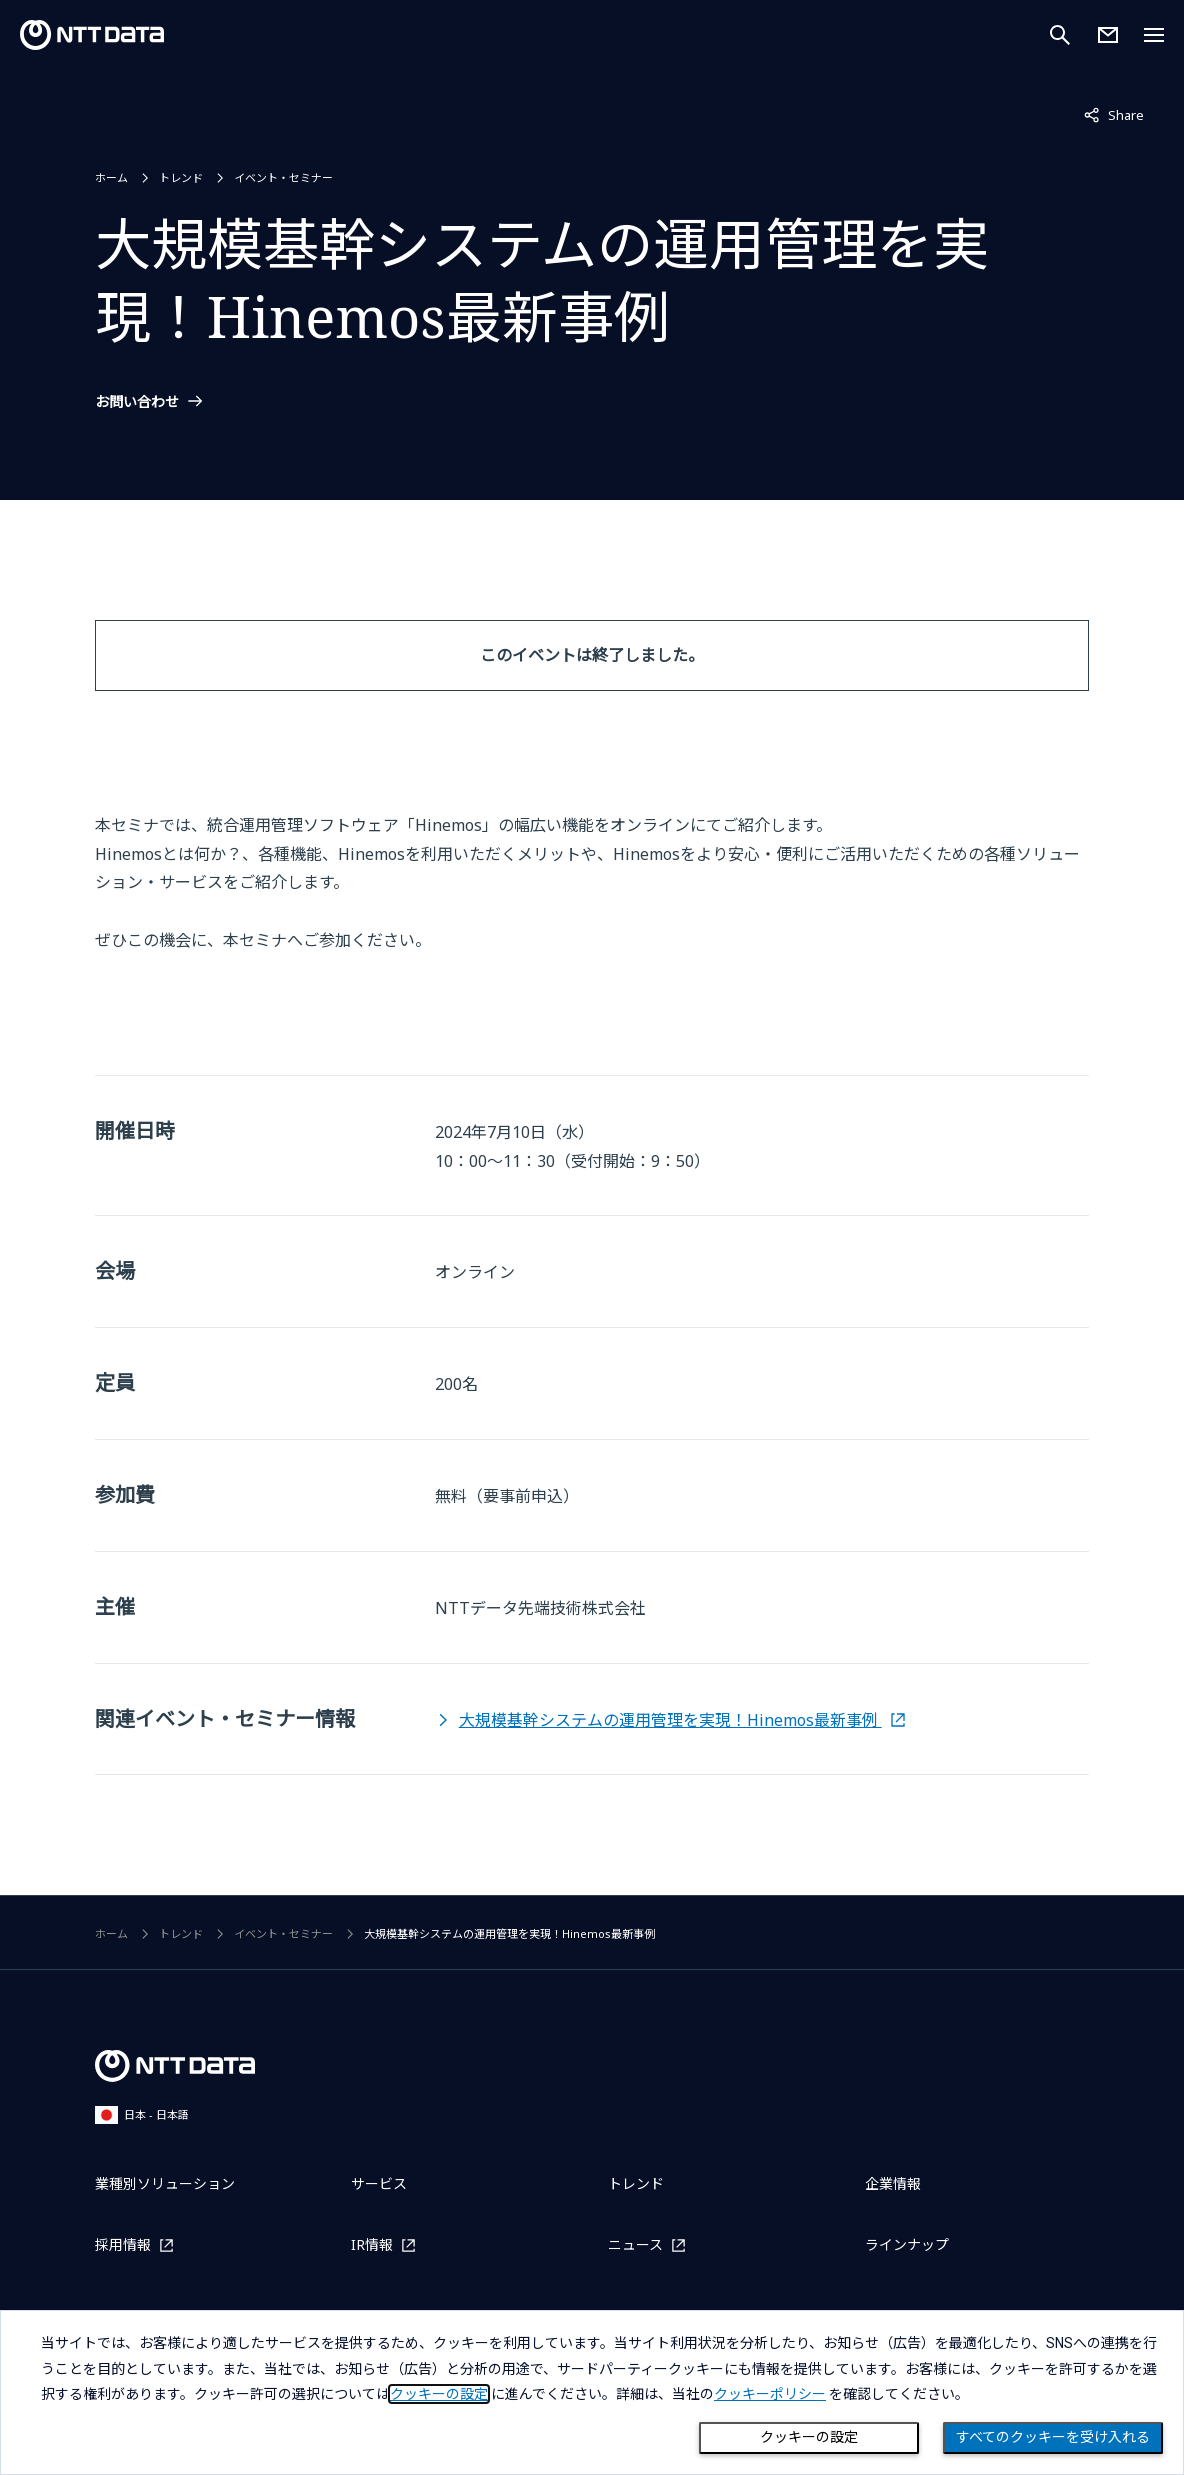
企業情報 (893, 2183)
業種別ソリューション (165, 2183)
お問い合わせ (137, 402)
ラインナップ (907, 2244)
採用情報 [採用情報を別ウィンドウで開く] (123, 2244)
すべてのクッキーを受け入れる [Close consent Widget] (1053, 2437)
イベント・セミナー (283, 177)
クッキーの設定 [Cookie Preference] (809, 2437)
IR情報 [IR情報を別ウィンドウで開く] (372, 2244)
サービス (379, 2183)
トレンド (181, 177)
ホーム (111, 177)
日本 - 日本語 (142, 2114)
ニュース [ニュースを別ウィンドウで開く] (635, 2244)
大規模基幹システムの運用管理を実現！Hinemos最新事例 (670, 1720)
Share (1114, 114)
